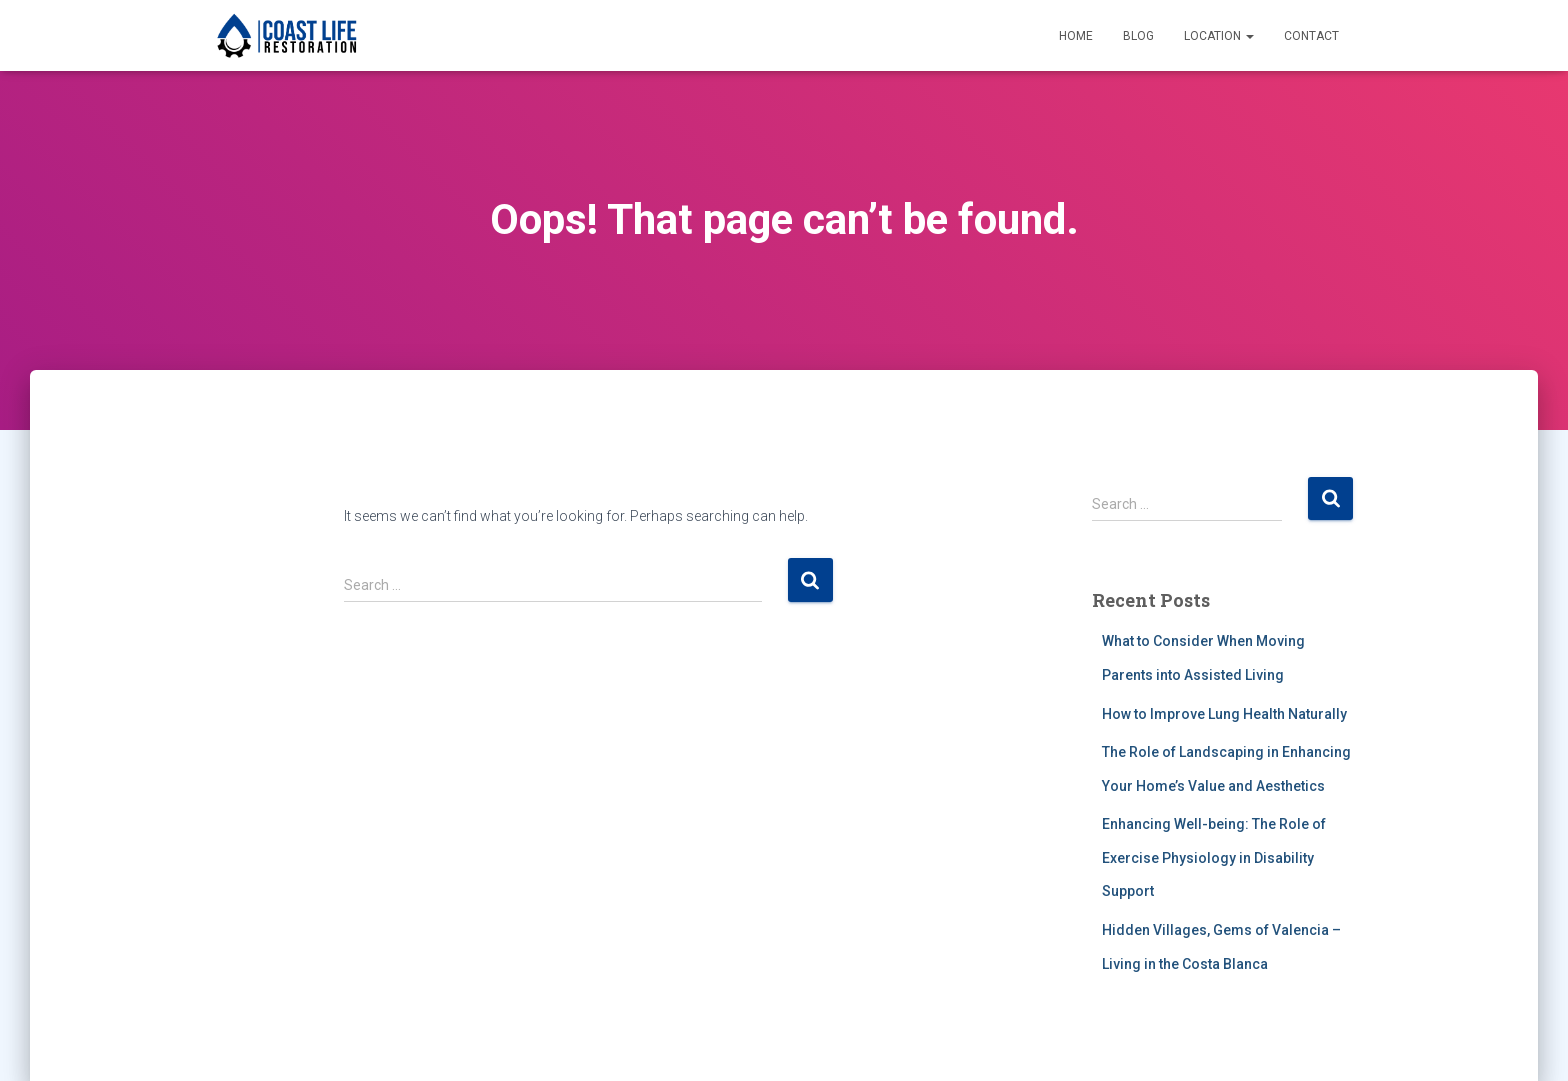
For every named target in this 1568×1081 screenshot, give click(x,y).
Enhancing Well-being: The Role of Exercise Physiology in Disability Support (1214, 857)
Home (1076, 36)
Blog (1138, 36)
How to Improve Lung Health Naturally (1224, 714)
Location (1219, 36)
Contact (1311, 36)
